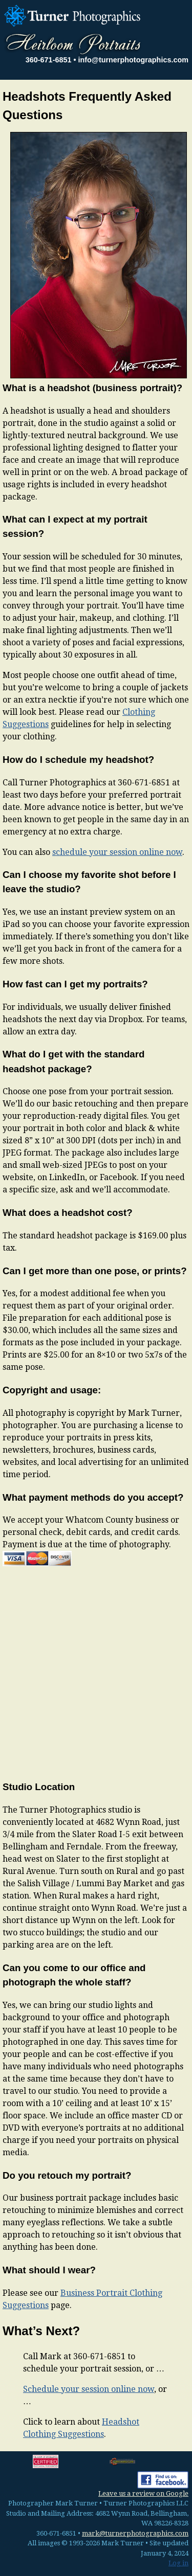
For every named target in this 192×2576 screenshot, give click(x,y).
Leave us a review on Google (143, 2493)
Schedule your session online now (88, 2389)
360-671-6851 (49, 60)
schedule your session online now (117, 852)
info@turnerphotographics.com (133, 60)
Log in (178, 2563)
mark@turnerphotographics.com (135, 2533)
